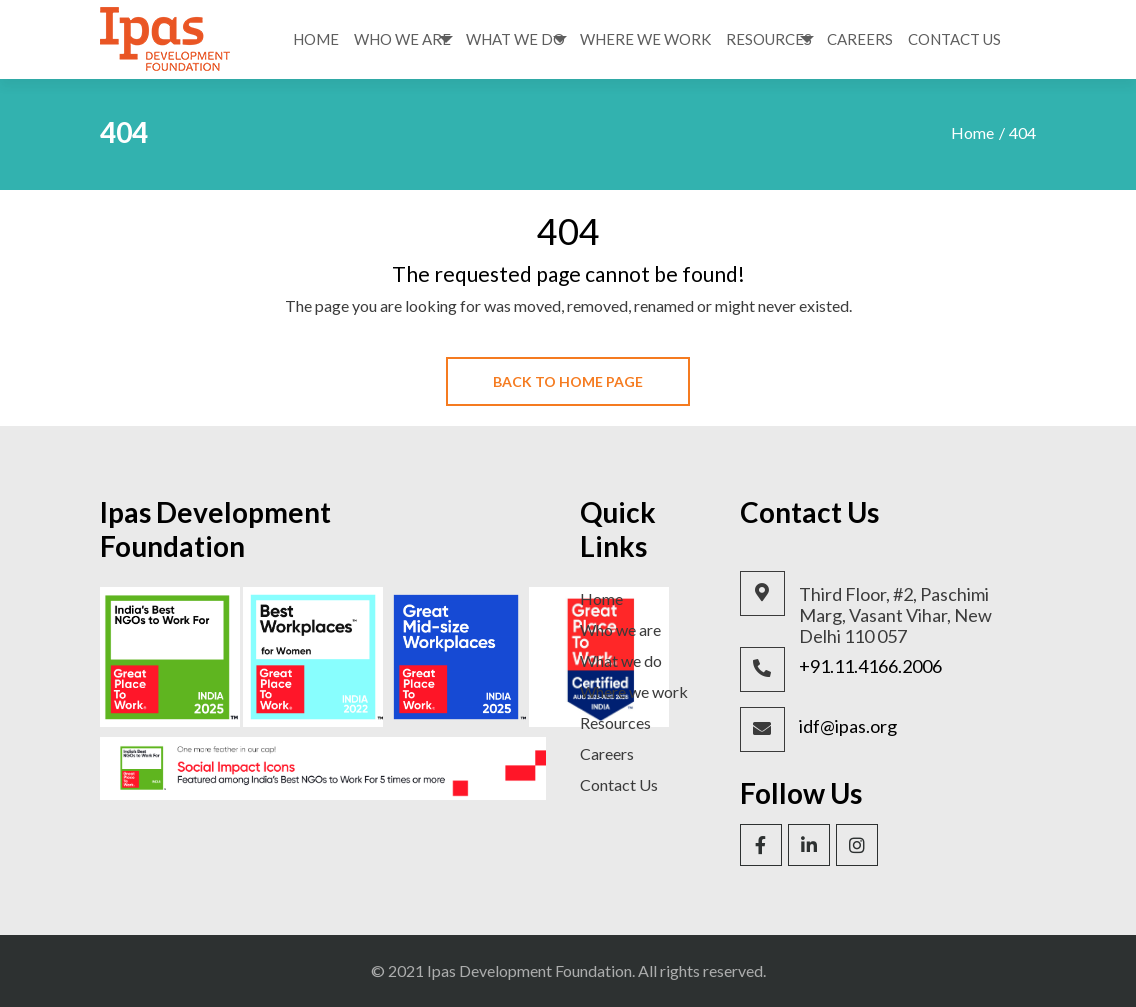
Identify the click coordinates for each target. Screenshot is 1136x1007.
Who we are (620, 629)
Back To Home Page (568, 381)
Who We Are (402, 39)
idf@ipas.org (848, 726)
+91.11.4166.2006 (870, 666)
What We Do (515, 39)
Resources (769, 39)
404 (1022, 132)
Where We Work (645, 39)
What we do (621, 660)
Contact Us (954, 39)
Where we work (634, 691)
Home (316, 39)
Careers (860, 39)
